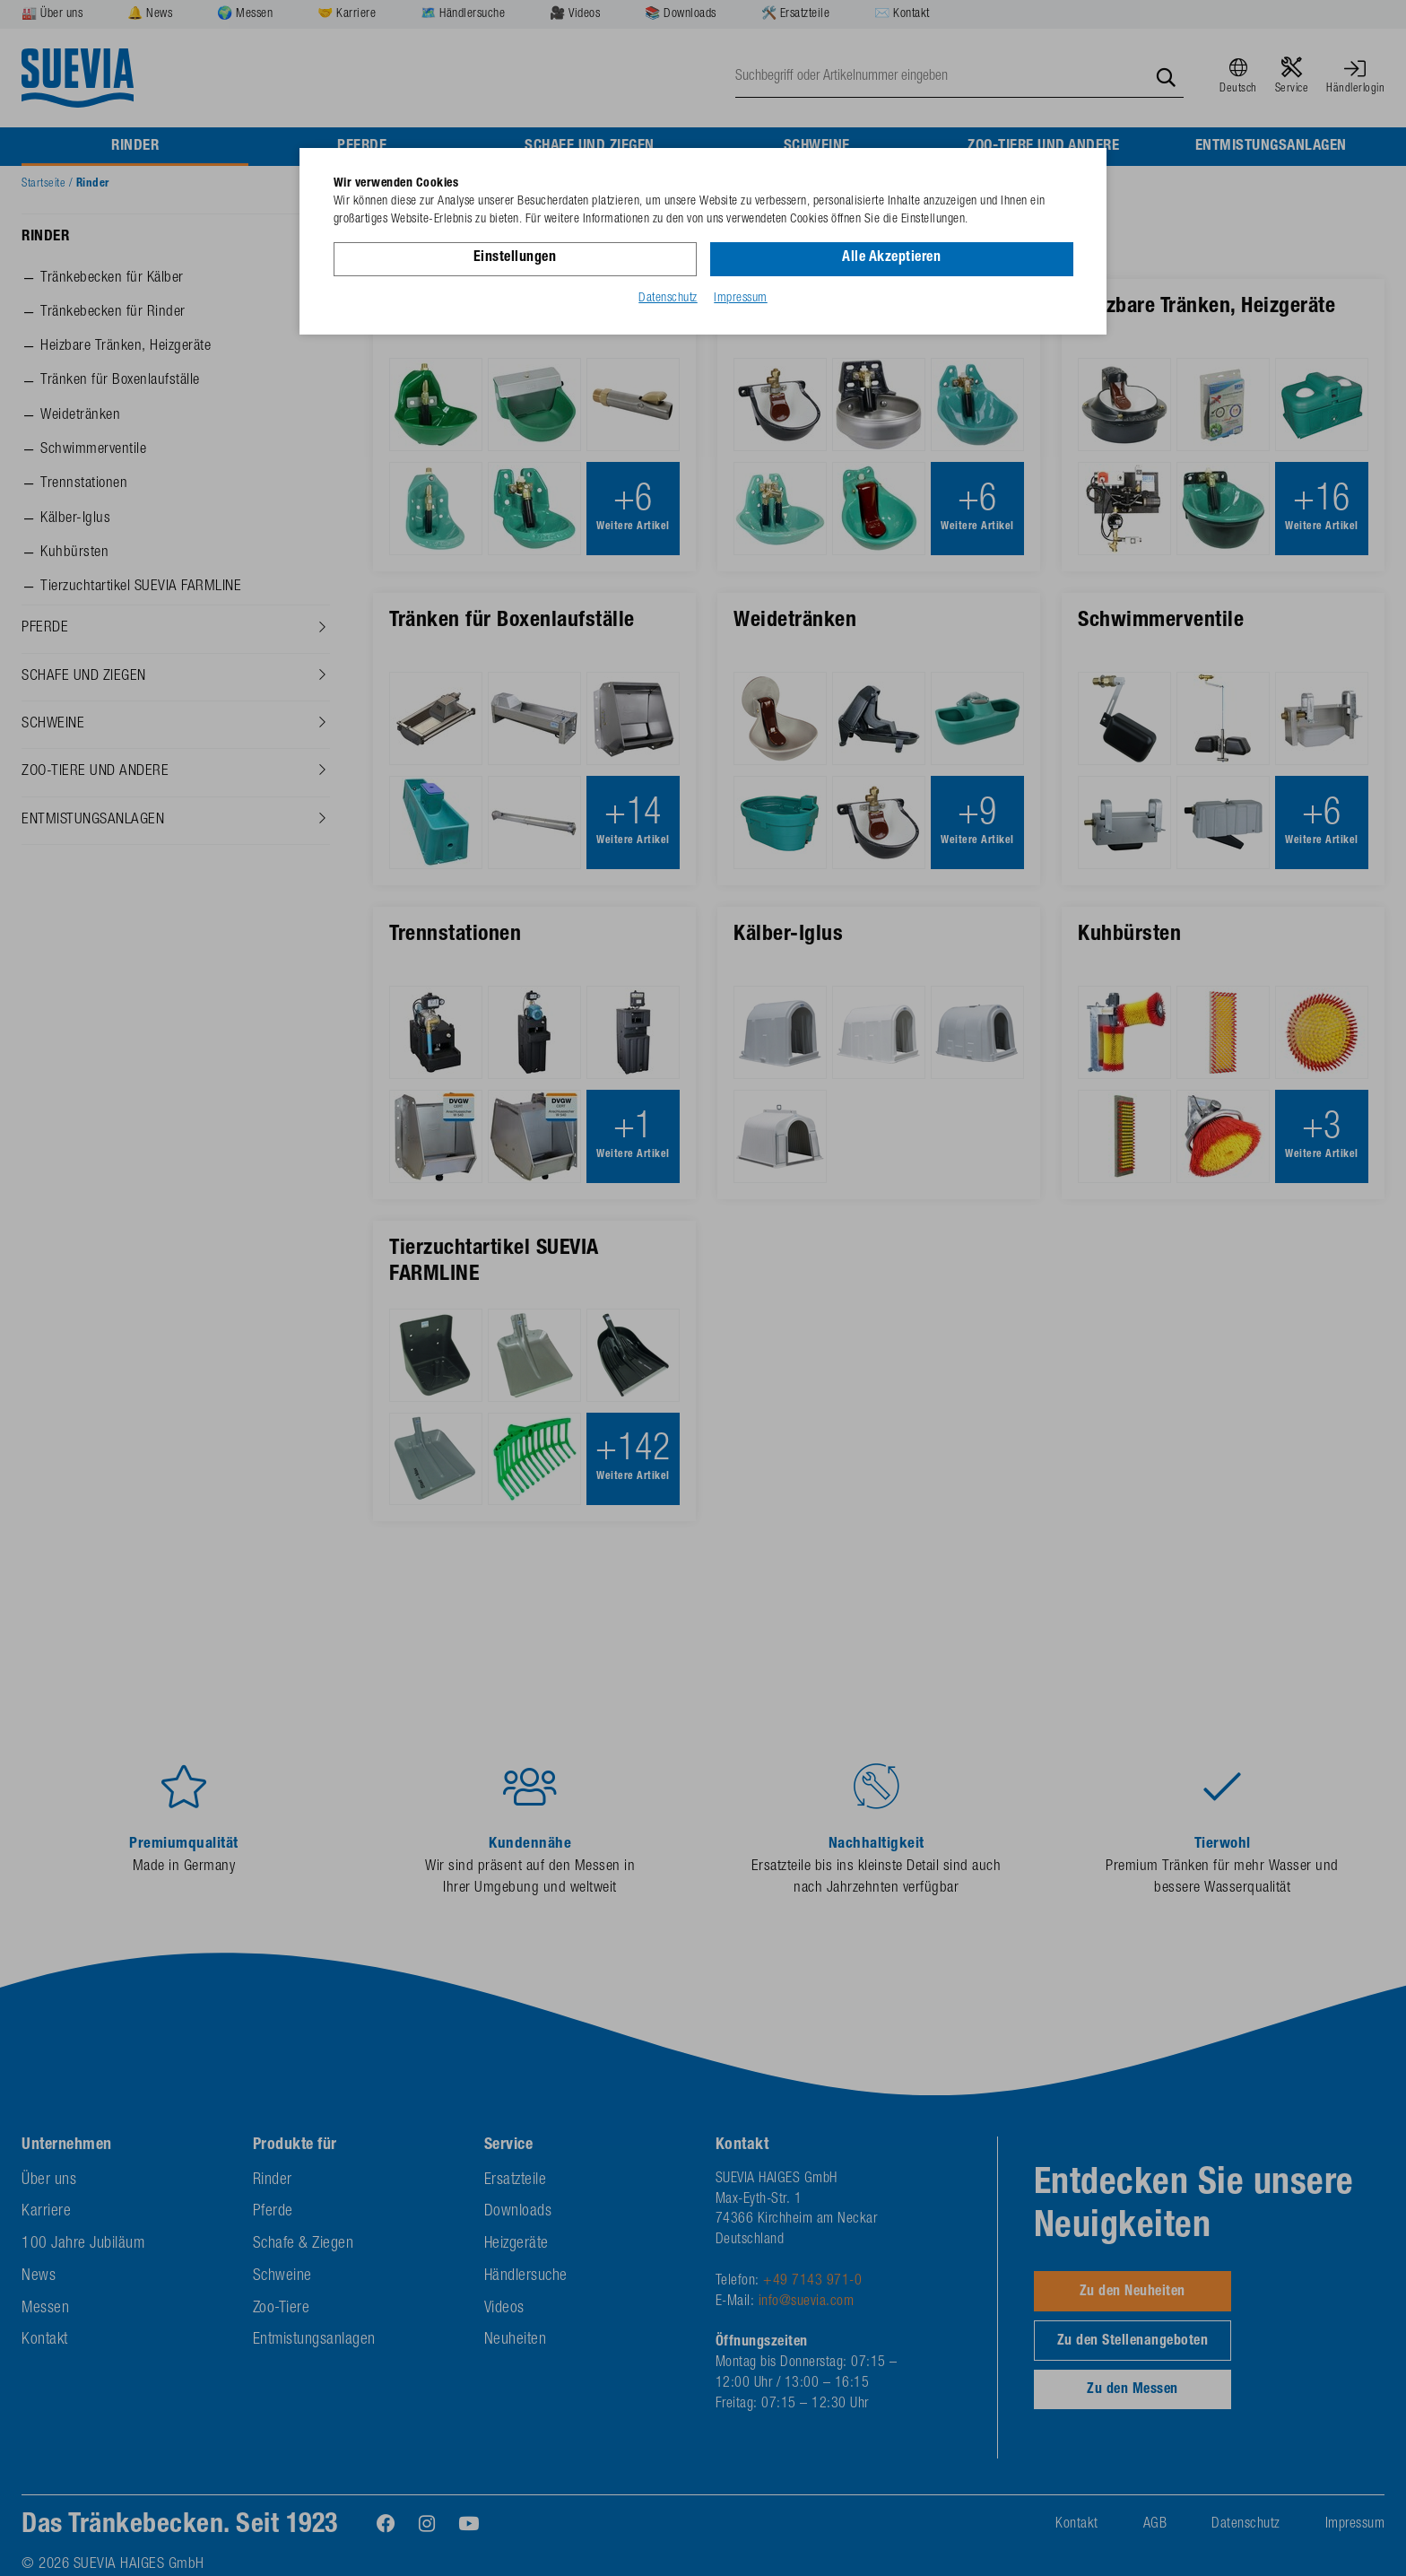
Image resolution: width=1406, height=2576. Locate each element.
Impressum (741, 298)
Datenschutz (668, 298)
